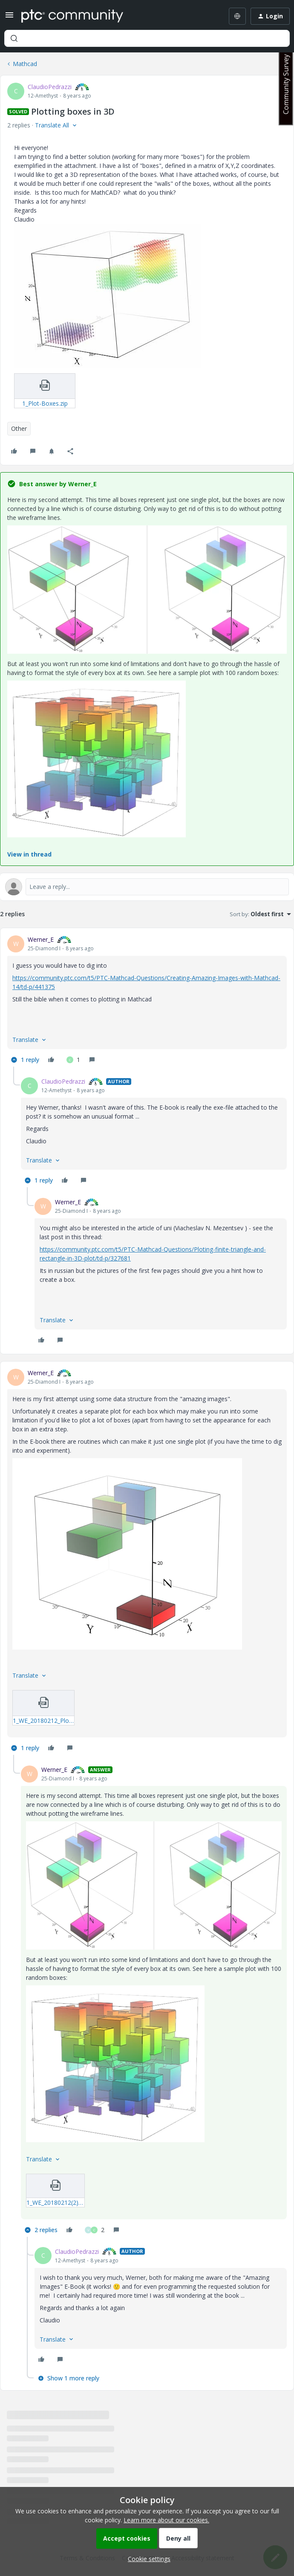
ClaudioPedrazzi (50, 87)
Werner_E (41, 939)
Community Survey (286, 84)
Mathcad (25, 64)
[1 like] (73, 1059)
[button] (9, 18)
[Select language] (237, 16)
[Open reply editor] (147, 886)
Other (19, 428)
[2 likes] (94, 2230)
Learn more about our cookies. (166, 2520)
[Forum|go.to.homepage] (72, 16)
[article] (147, 1001)
